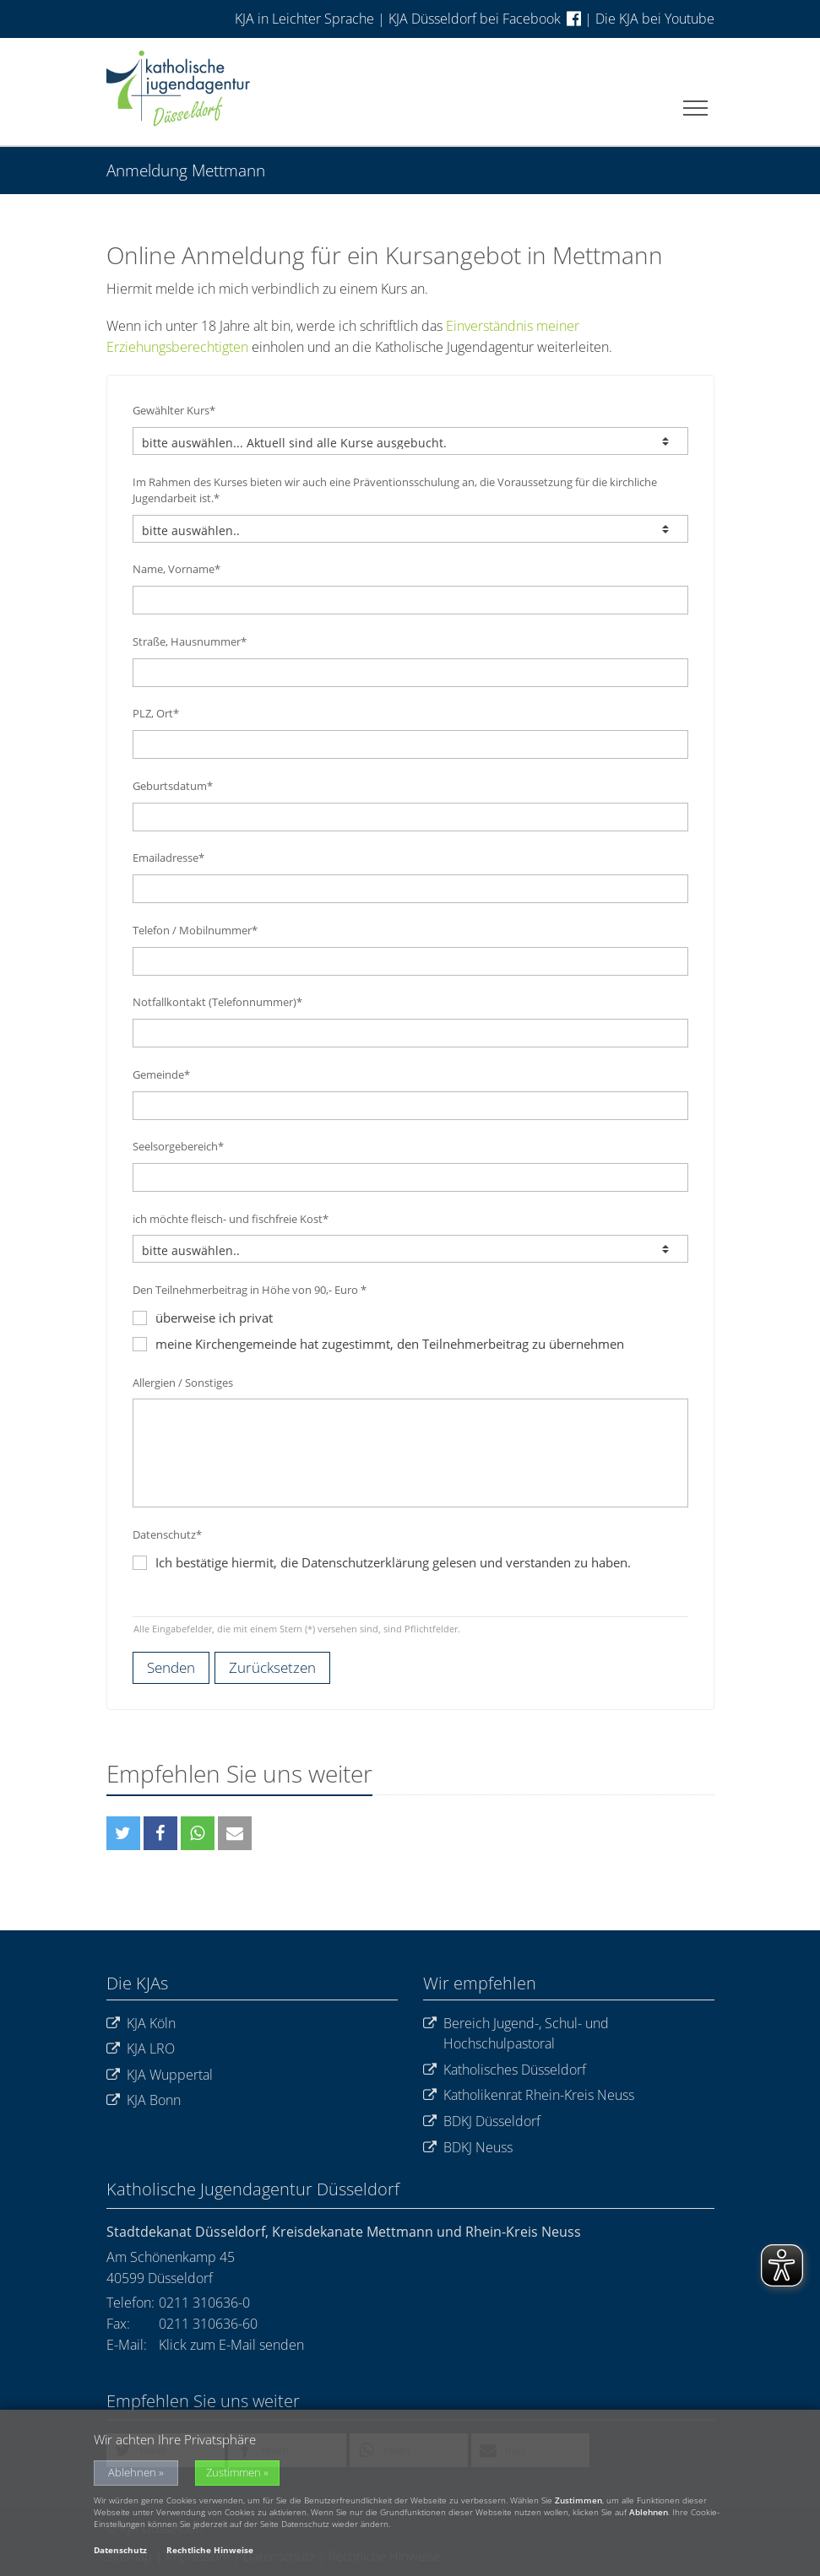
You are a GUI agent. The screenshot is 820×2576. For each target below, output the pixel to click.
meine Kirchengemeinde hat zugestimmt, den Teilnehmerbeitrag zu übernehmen (378, 1343)
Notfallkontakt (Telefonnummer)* (217, 1001)
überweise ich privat (203, 1317)
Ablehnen (132, 2472)
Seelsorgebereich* (178, 1146)
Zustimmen (233, 2472)
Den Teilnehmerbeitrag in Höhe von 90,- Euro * (250, 1289)
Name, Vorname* (176, 568)
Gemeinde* (161, 1074)
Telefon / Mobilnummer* (195, 930)
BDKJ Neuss (468, 2147)
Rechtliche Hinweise (209, 2550)
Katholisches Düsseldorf (504, 2070)
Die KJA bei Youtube (654, 18)
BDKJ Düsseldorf (481, 2121)
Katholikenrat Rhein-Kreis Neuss (528, 2095)
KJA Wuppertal (159, 2075)
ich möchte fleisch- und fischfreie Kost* (231, 1218)
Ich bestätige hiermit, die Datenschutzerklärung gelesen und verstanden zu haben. (393, 1562)
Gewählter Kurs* (174, 410)
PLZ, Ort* (156, 713)
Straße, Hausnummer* (190, 641)
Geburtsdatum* (173, 785)
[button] (123, 1833)
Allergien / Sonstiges (183, 1382)
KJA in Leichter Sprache (306, 18)
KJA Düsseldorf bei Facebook (484, 18)
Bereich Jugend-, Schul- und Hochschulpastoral (516, 2033)
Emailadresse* (168, 857)
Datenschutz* (167, 1534)
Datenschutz (120, 2550)
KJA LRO (140, 2048)
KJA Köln (141, 2023)
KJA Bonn (143, 2100)
